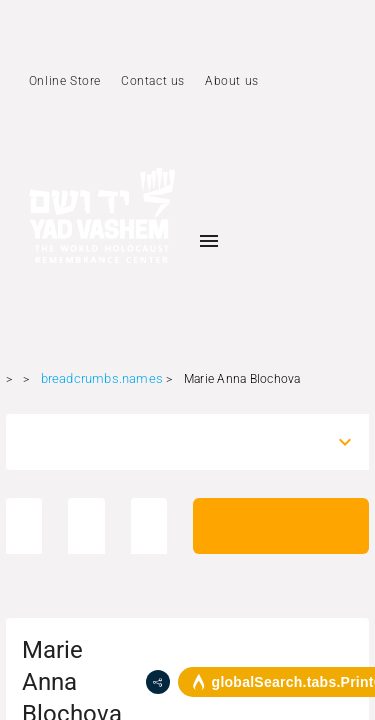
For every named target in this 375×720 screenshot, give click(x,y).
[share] (158, 682)
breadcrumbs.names (102, 378)
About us (232, 81)
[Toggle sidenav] (209, 241)
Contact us (153, 81)
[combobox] (170, 442)
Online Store (65, 81)
